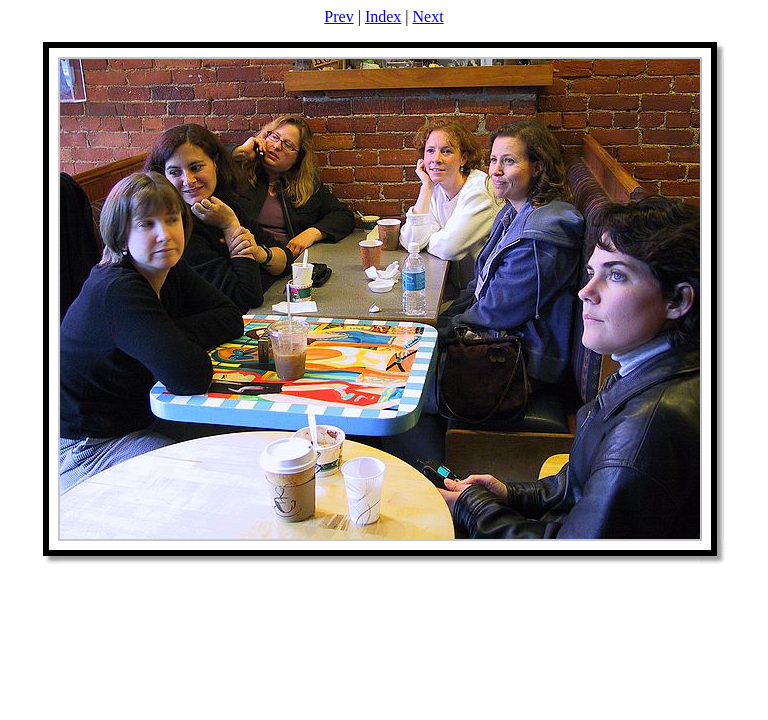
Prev (338, 16)
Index (383, 16)
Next (428, 16)
